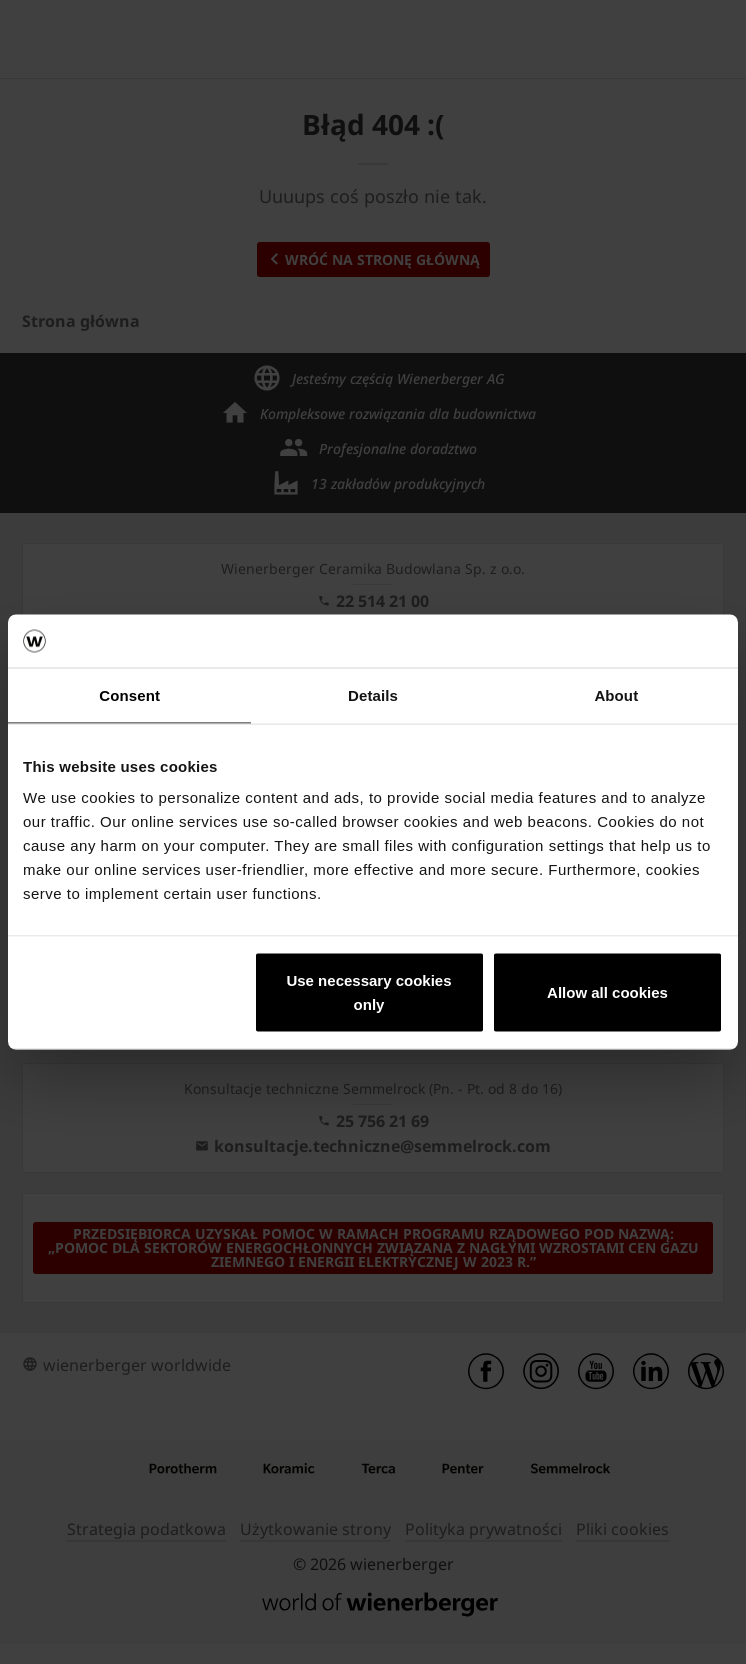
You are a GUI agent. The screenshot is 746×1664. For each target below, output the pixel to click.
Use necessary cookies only (368, 992)
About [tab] (616, 694)
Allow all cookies (607, 992)
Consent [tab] (129, 694)
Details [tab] (373, 694)
